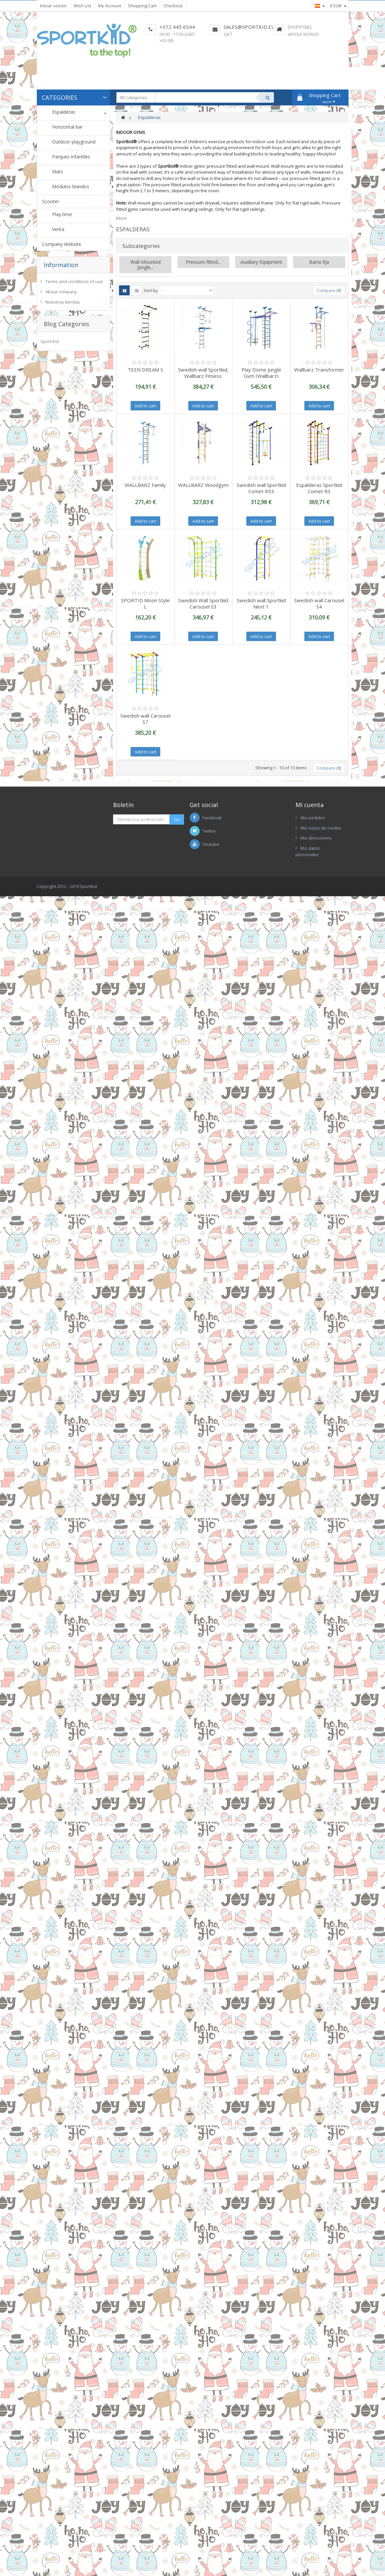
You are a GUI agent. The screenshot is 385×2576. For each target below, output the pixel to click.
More (121, 218)
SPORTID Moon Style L (145, 603)
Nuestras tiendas (62, 302)
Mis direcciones (316, 838)
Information (61, 265)
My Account (109, 6)
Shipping (299, 27)
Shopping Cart (142, 6)
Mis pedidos (312, 818)
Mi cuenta (309, 805)
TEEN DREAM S (145, 369)
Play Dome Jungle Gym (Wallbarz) (261, 372)
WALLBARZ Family (145, 485)
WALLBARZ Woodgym (203, 485)
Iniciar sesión (53, 6)
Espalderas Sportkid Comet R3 (319, 488)
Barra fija (319, 262)
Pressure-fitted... (203, 262)
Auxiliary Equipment (261, 262)
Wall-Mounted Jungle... (145, 264)
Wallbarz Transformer (319, 369)
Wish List (82, 6)
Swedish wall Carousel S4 (319, 603)
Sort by (151, 290)
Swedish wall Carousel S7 (145, 718)
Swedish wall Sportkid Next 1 (261, 603)
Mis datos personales (307, 851)
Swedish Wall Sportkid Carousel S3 (203, 603)
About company (61, 292)
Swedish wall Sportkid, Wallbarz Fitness (203, 372)
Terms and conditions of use (74, 281)
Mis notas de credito (320, 828)
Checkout (172, 6)
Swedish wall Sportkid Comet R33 (261, 488)
